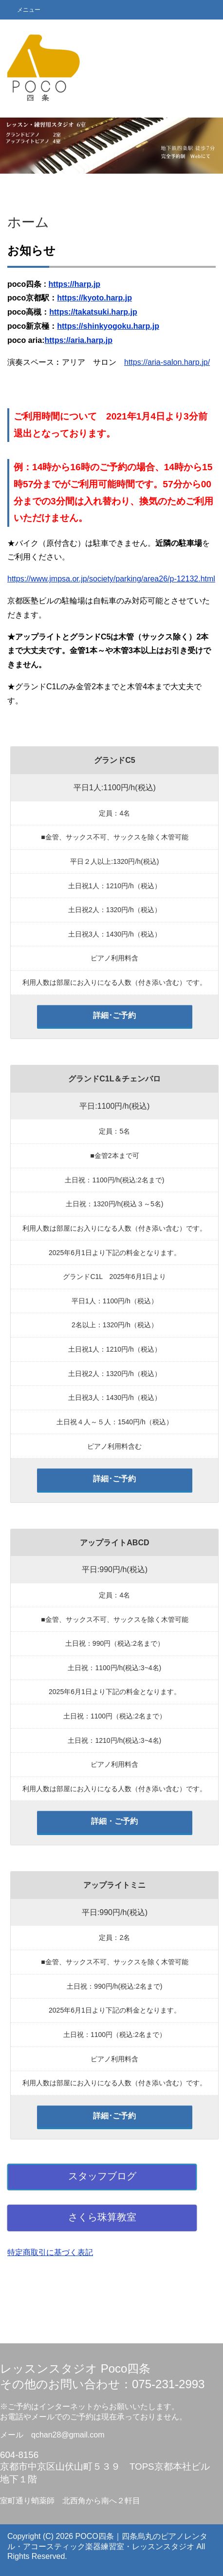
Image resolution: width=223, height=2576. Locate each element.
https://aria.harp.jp (78, 340)
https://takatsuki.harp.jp (93, 312)
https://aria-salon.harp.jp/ (167, 362)
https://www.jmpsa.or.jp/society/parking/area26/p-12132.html (111, 579)
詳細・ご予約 (114, 1821)
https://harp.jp (74, 284)
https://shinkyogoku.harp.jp (108, 326)
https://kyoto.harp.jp (94, 298)
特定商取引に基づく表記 (50, 2252)
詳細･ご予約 (114, 1015)
